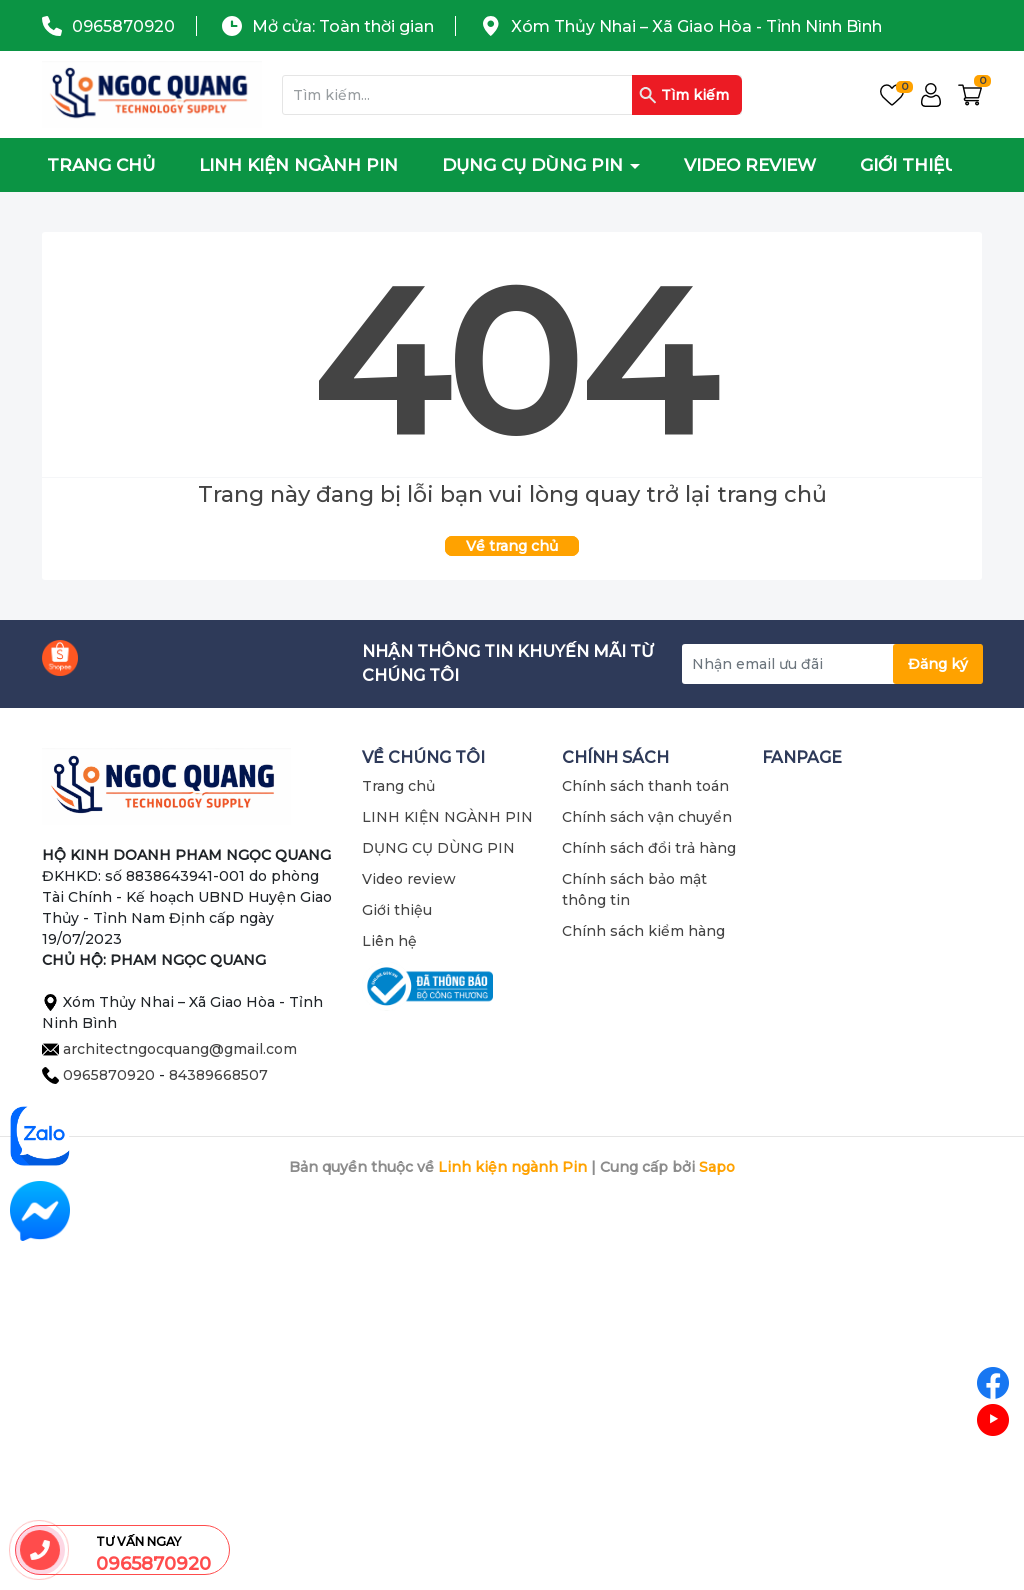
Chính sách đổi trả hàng (649, 848)
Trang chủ (101, 165)
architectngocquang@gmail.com (180, 1049)
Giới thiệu (909, 165)
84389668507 (218, 1075)
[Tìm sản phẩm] (512, 95)
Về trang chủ (512, 546)
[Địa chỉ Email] (832, 664)
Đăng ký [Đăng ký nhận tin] (938, 664)
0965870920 (123, 26)
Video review (750, 165)
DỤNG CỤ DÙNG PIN (535, 165)
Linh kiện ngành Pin (512, 1167)
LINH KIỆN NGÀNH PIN (298, 165)
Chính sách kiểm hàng (643, 931)
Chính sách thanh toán (645, 786)
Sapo (717, 1167)
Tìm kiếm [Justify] (684, 95)
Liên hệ (389, 941)
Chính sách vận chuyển (647, 817)
